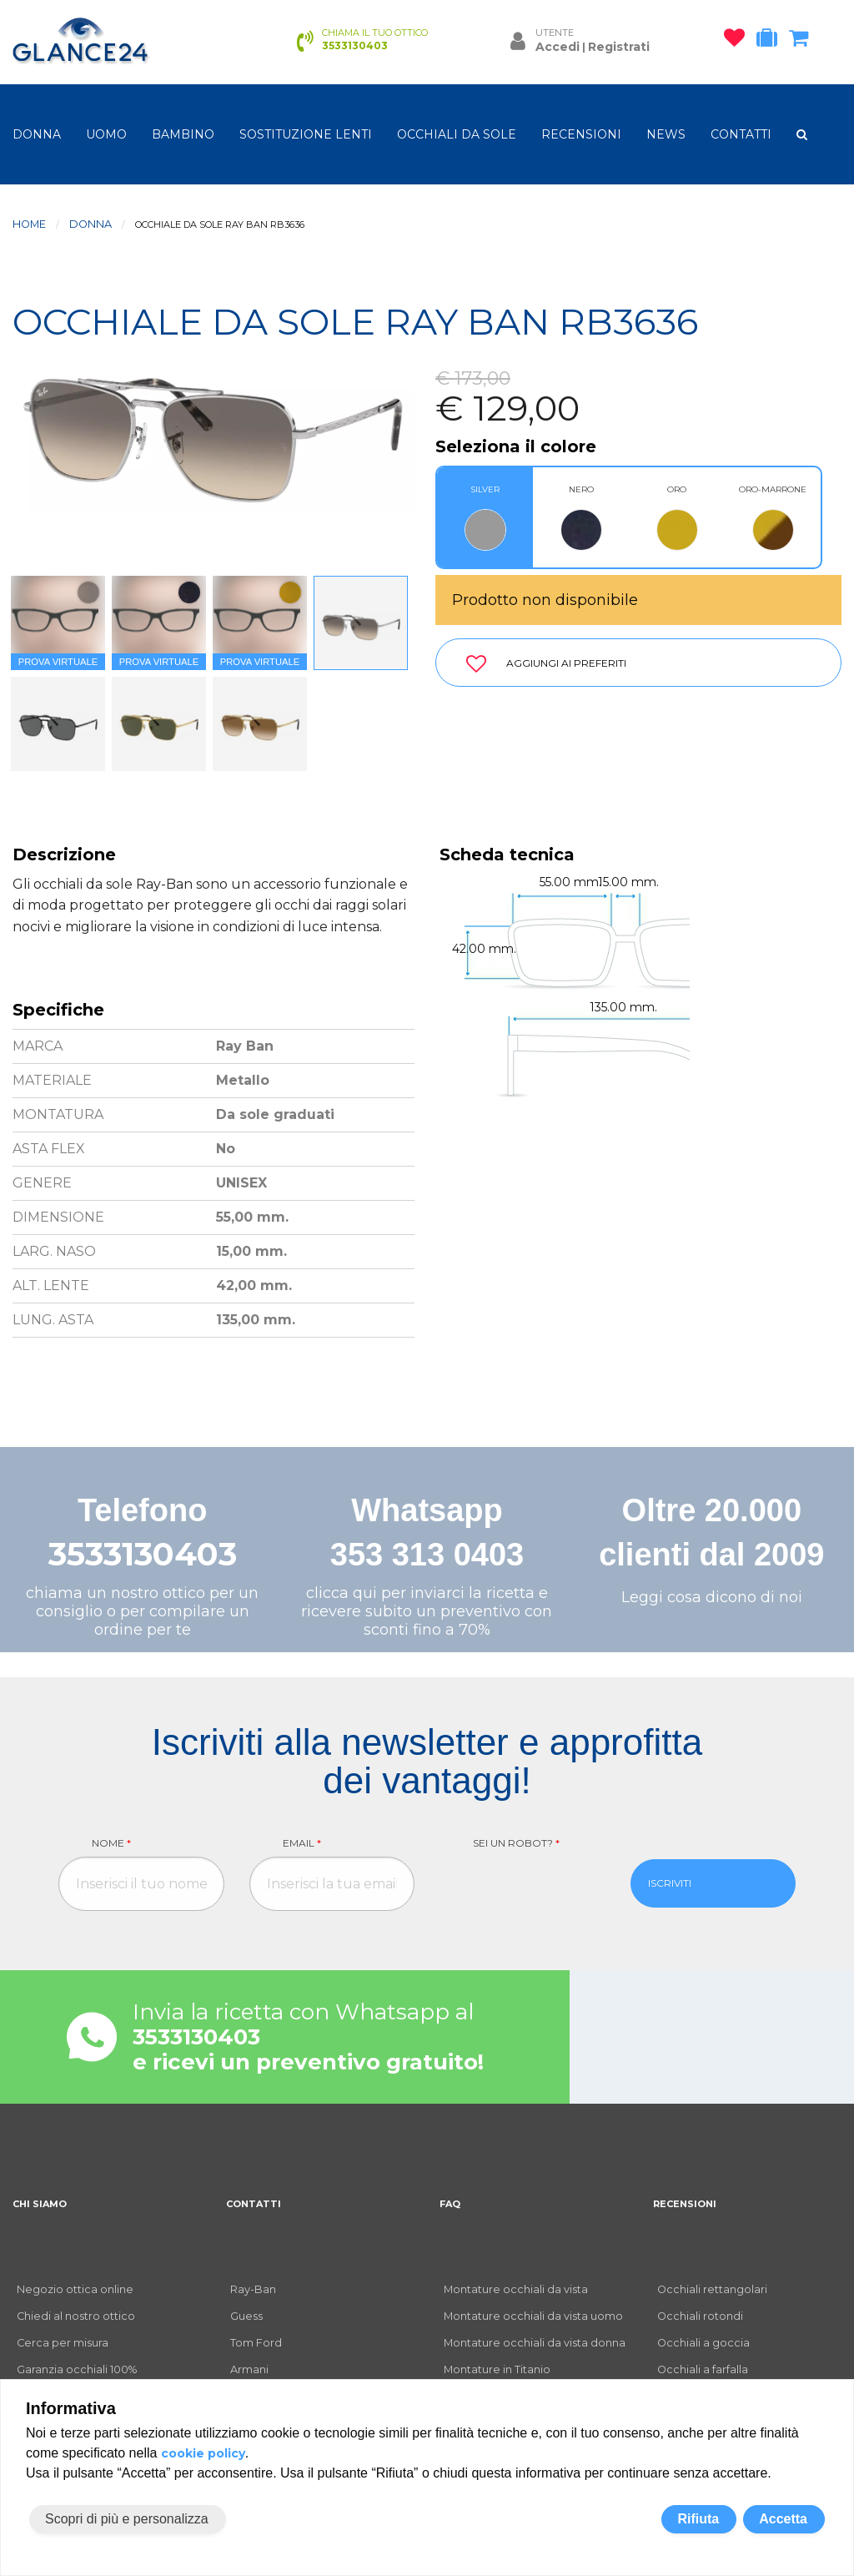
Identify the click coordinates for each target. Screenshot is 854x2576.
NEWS (666, 134)
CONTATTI (741, 134)
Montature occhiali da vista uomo (533, 2316)
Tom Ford (256, 2343)
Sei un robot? (516, 1843)
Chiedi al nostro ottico (76, 2316)
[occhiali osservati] (738, 40)
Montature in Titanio (497, 2369)
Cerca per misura (62, 2343)
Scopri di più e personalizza (126, 2519)
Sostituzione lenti (305, 134)
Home (29, 224)
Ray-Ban (253, 2289)
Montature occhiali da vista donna (534, 2343)
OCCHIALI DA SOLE (456, 134)
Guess (246, 2316)
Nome (111, 1843)
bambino (183, 134)
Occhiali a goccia (703, 2343)
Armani (249, 2369)
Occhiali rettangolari (712, 2289)
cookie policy (203, 2453)
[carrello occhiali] (802, 40)
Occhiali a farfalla (702, 2369)
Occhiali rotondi (700, 2316)
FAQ (450, 2204)
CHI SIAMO (40, 2204)
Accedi (557, 46)
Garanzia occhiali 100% (77, 2369)
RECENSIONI (581, 134)
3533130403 (142, 1554)
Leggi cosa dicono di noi (711, 1597)
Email (302, 1843)
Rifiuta (698, 2519)
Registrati (619, 46)
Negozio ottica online (75, 2289)
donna (37, 134)
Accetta (783, 2519)
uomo (106, 134)
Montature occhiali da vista (516, 2289)
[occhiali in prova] (771, 40)
